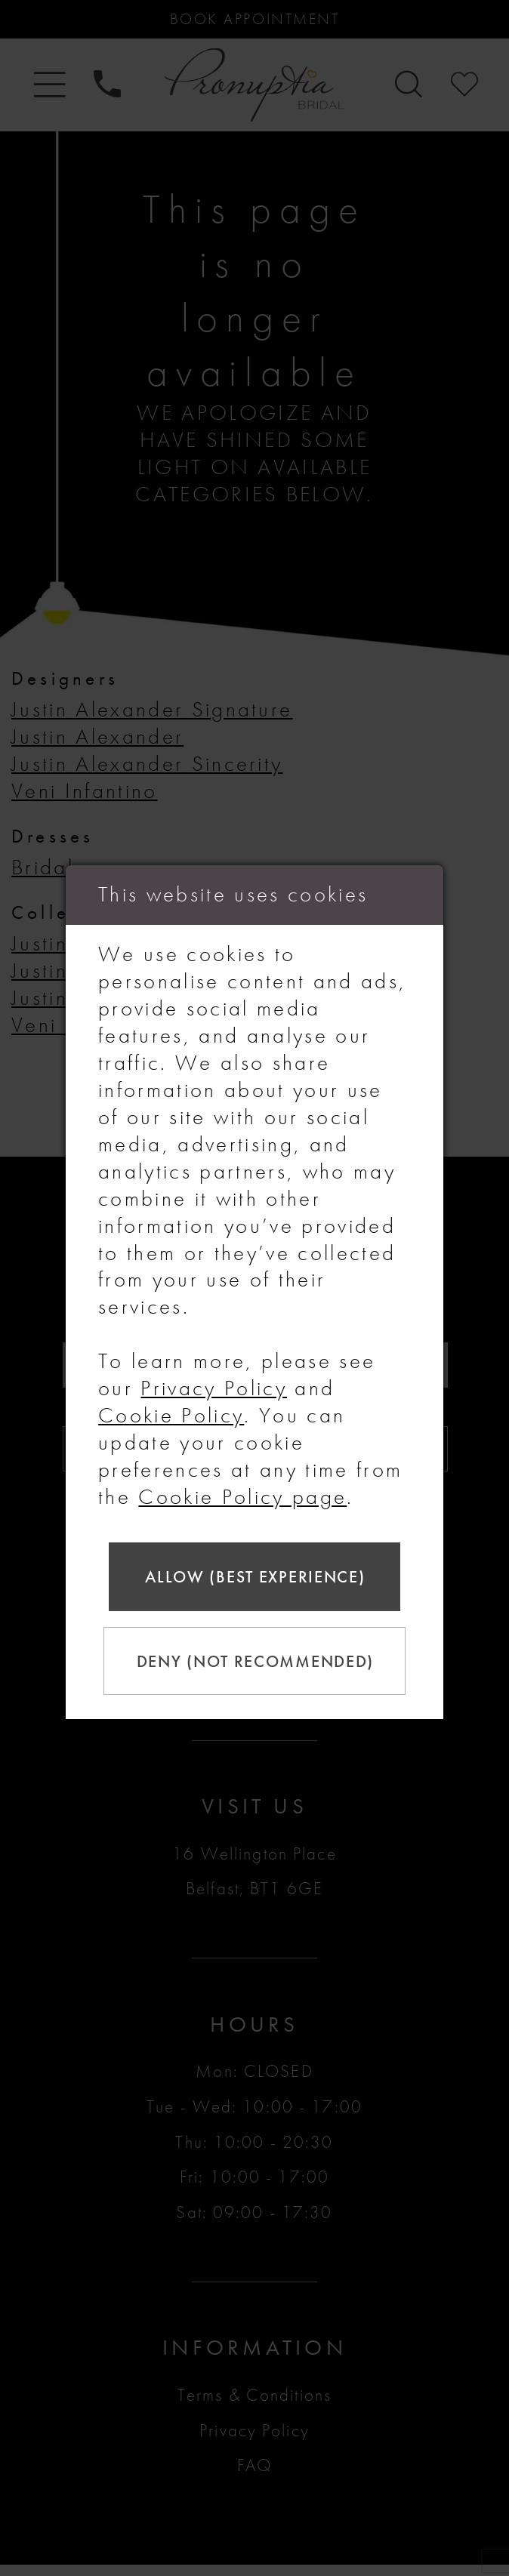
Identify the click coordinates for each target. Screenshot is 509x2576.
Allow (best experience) (255, 1575)
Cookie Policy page (242, 1492)
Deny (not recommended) (258, 1663)
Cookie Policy (171, 1411)
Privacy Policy (213, 1383)
